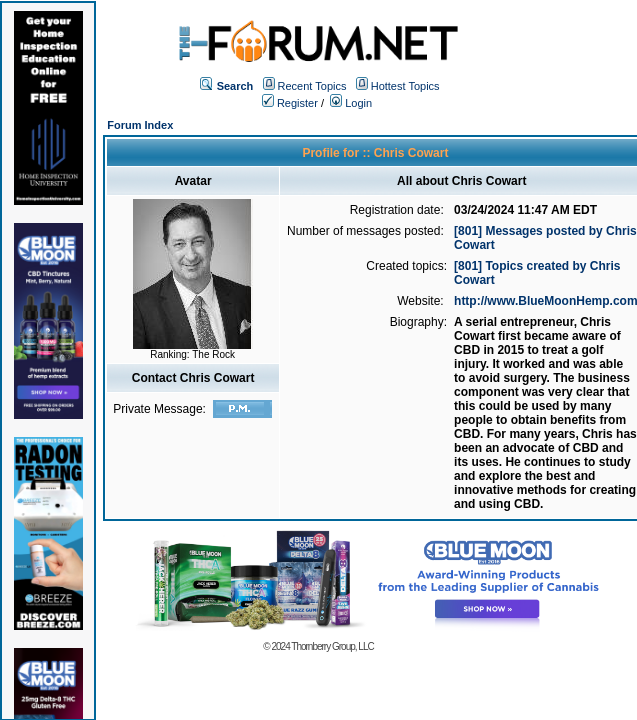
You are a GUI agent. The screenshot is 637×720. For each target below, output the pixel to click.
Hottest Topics (405, 86)
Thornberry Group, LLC (332, 646)
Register (290, 103)
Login (351, 103)
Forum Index (140, 125)
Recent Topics (312, 86)
